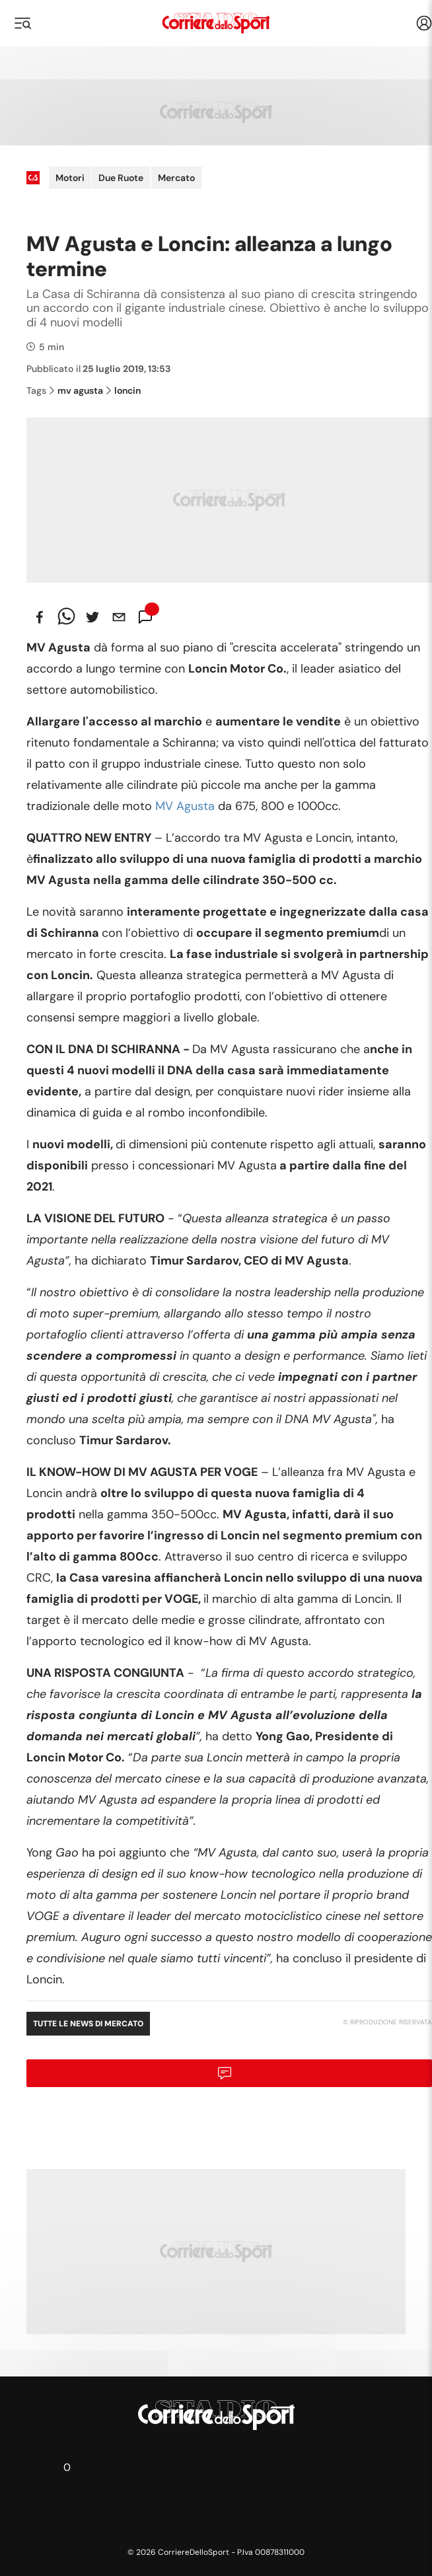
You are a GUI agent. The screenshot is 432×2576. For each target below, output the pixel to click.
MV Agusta (185, 806)
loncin (123, 390)
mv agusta (76, 390)
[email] (119, 617)
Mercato (176, 178)
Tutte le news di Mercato (88, 2023)
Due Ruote (120, 178)
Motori (70, 178)
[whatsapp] (66, 617)
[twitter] (92, 617)
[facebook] (39, 617)
